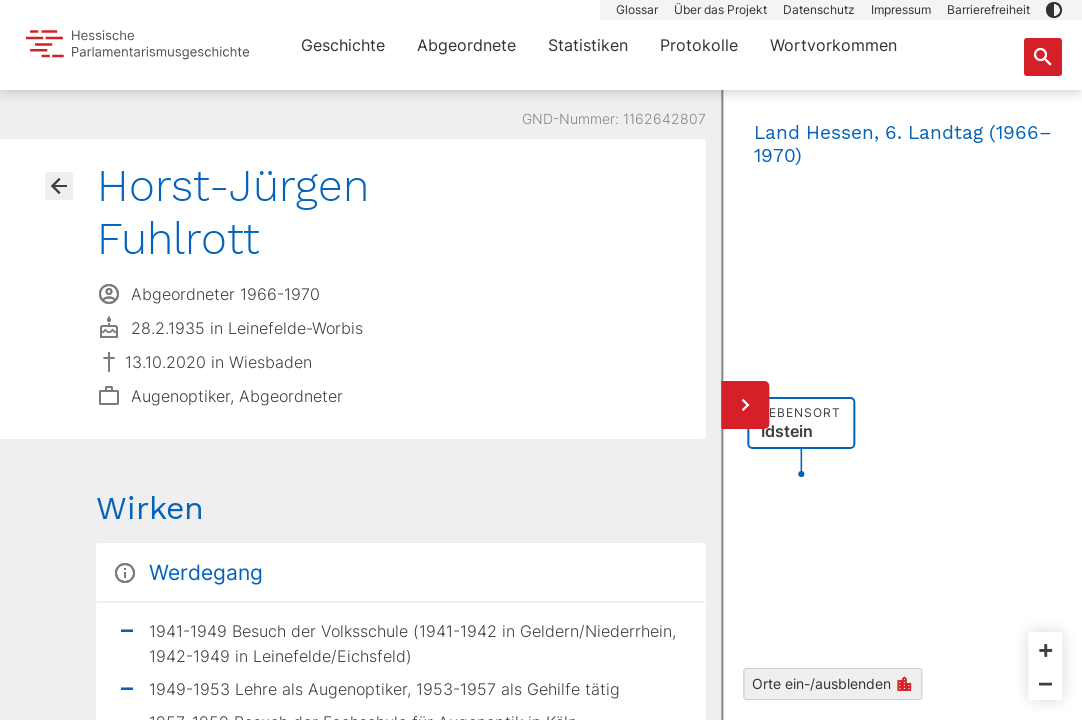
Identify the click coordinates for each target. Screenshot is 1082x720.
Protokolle (699, 45)
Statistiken (588, 45)
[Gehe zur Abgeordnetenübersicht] (59, 186)
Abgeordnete (466, 45)
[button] (1054, 10)
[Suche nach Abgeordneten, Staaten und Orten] (1043, 57)
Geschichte (343, 45)
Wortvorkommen (833, 45)
